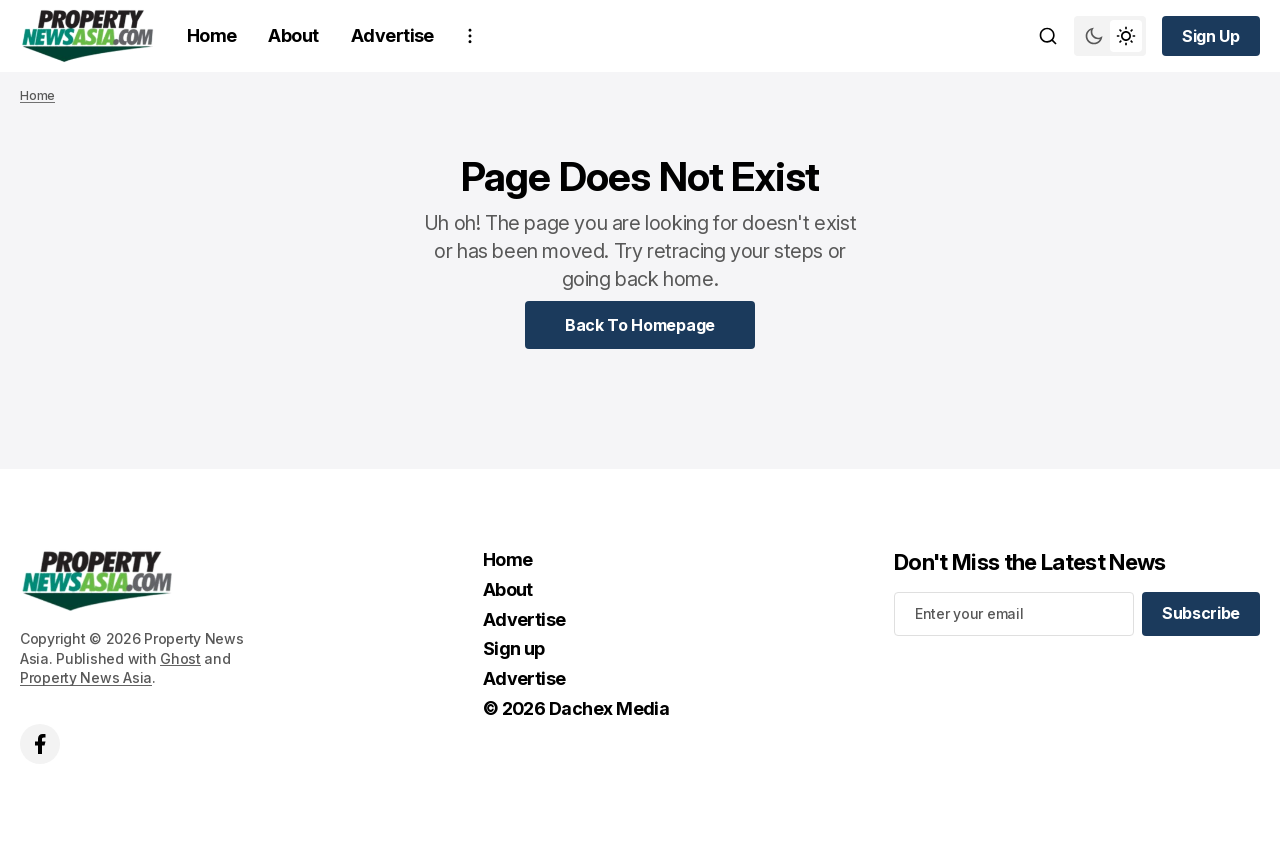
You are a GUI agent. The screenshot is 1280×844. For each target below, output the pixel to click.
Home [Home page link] (37, 95)
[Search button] (1048, 36)
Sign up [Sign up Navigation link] (514, 648)
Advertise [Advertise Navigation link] (392, 35)
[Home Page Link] (640, 325)
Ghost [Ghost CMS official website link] (180, 658)
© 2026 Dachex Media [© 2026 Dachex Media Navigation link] (576, 708)
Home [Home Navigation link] (212, 35)
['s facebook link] (40, 744)
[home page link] (87, 36)
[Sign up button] (1211, 36)
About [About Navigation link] (293, 35)
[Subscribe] (1201, 614)
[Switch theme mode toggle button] (1110, 36)
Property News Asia (86, 677)
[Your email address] (1014, 614)
